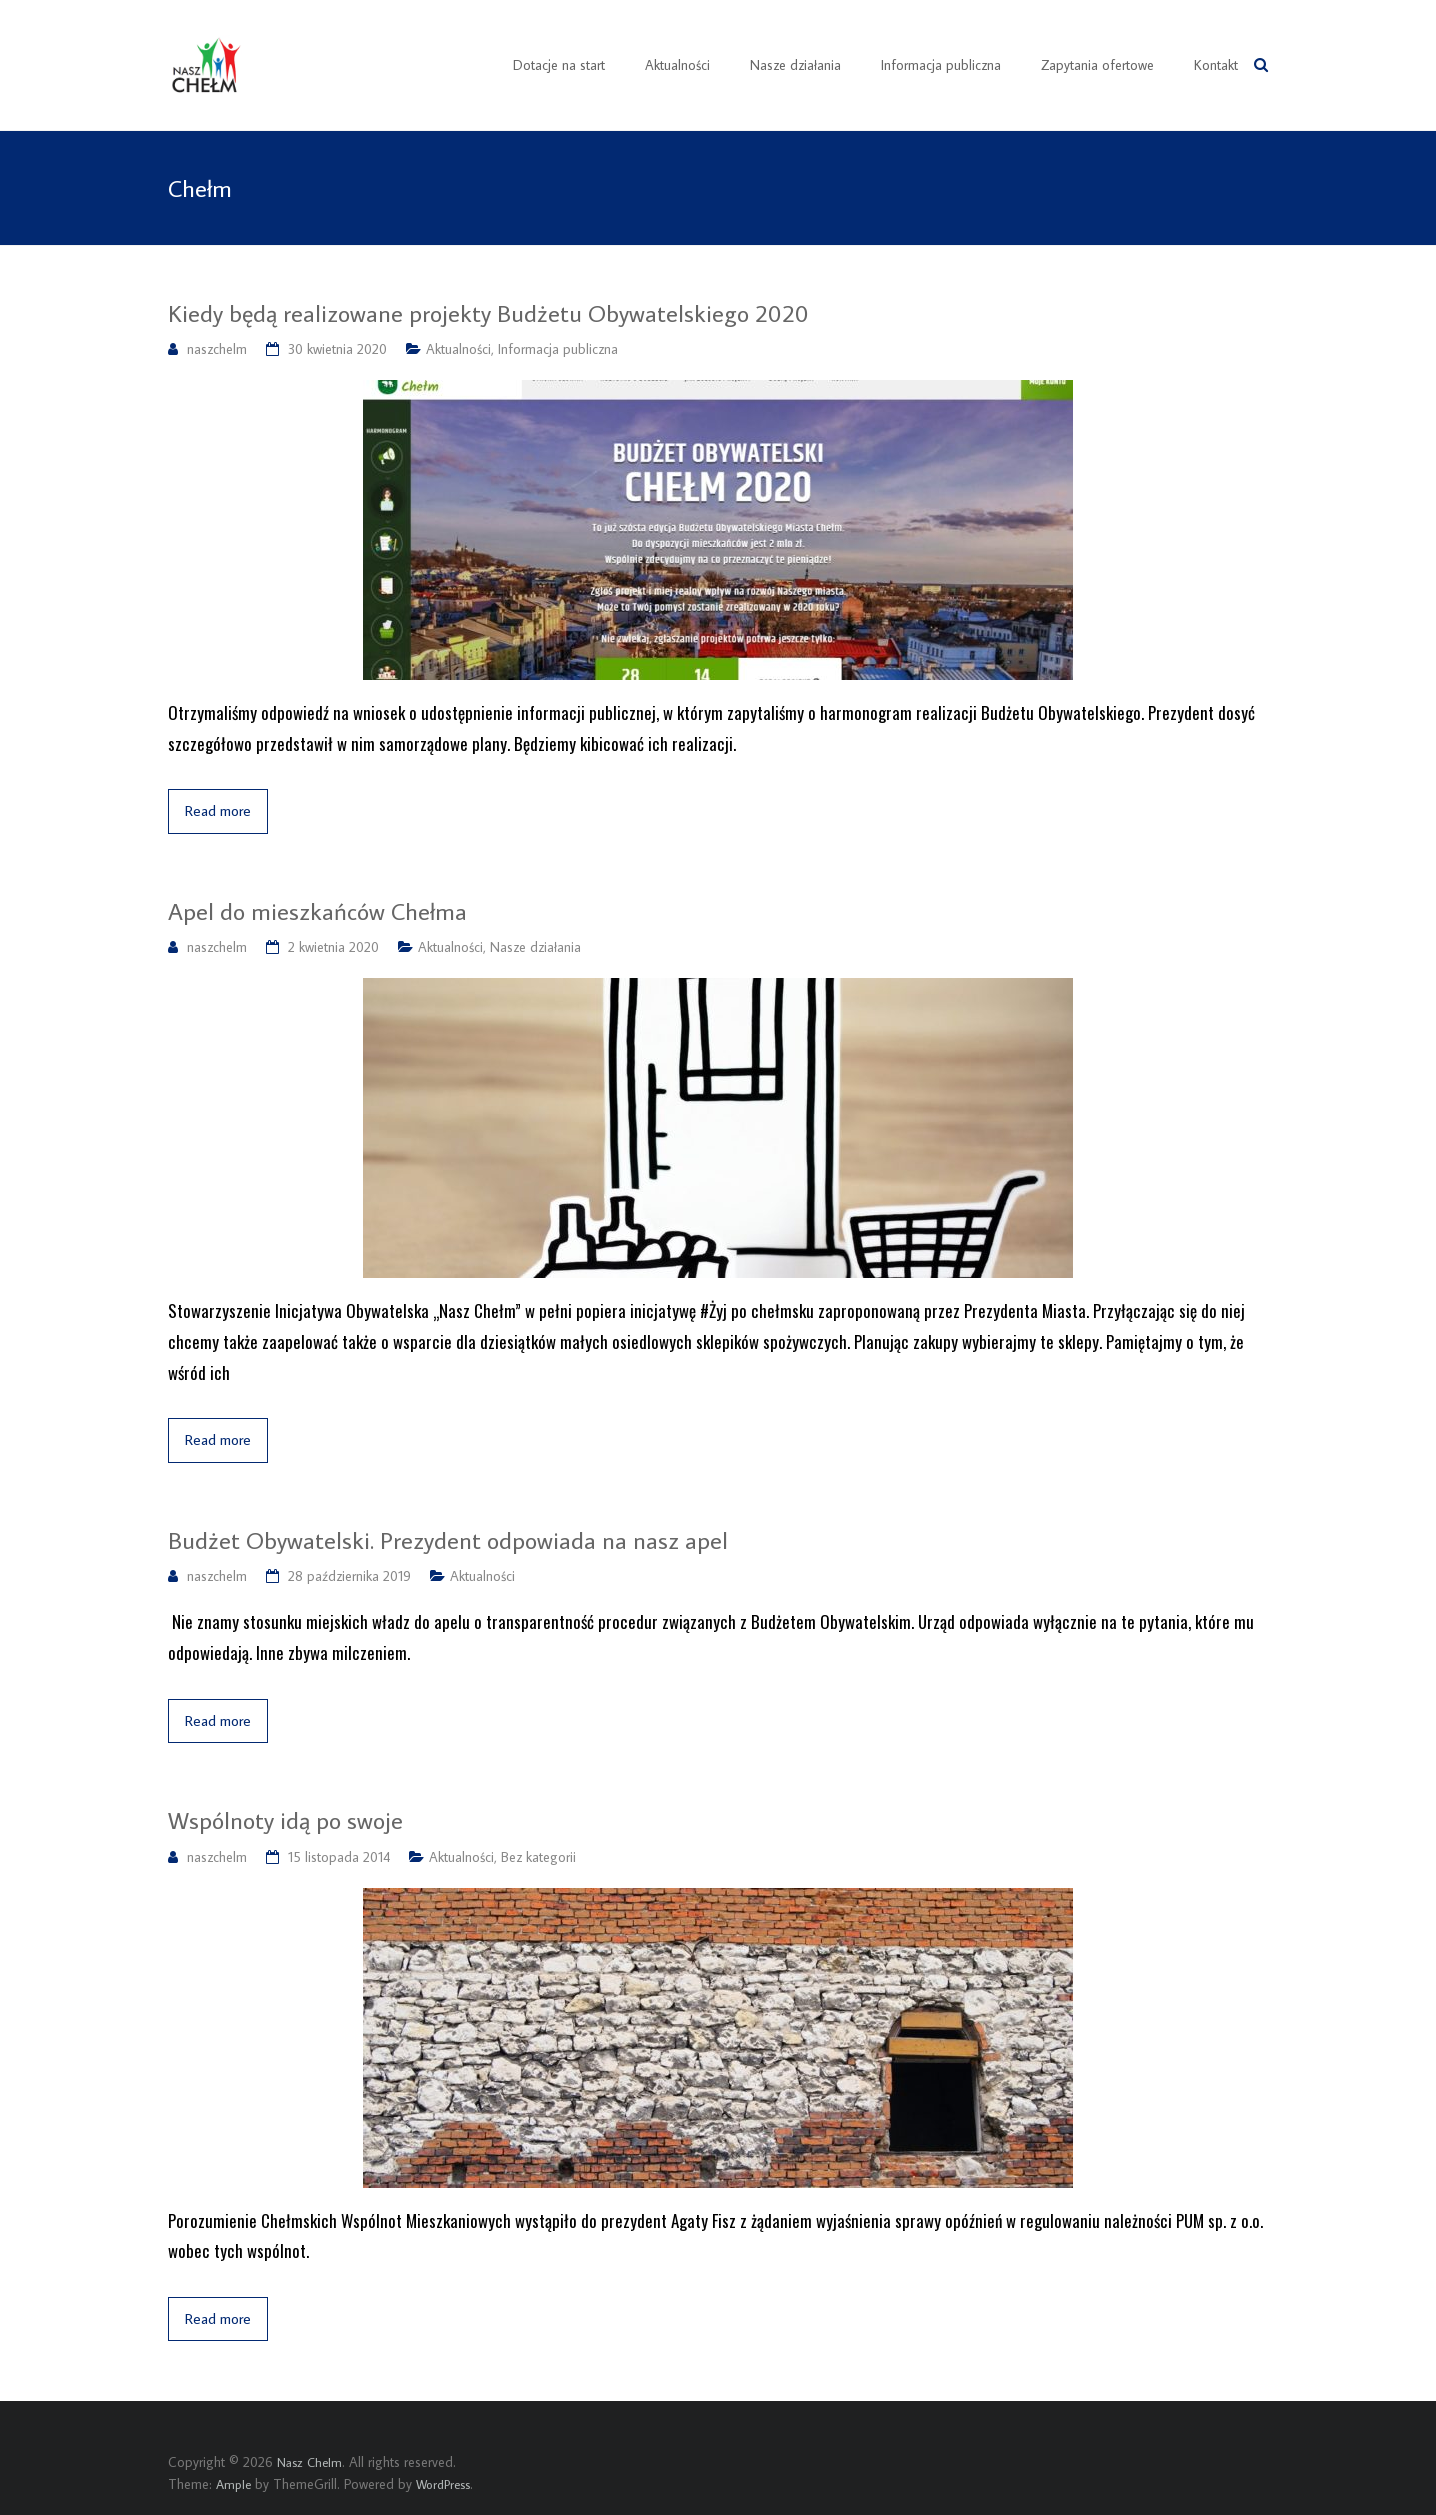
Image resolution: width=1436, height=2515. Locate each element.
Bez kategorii (538, 1857)
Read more (218, 810)
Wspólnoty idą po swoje (285, 1819)
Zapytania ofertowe (1097, 65)
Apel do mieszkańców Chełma (317, 910)
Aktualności (677, 65)
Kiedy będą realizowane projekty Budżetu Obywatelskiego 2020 (488, 312)
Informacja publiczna (941, 65)
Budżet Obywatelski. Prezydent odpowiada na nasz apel (448, 1539)
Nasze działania (795, 65)
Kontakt (1216, 65)
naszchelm (217, 349)
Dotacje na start (559, 65)
